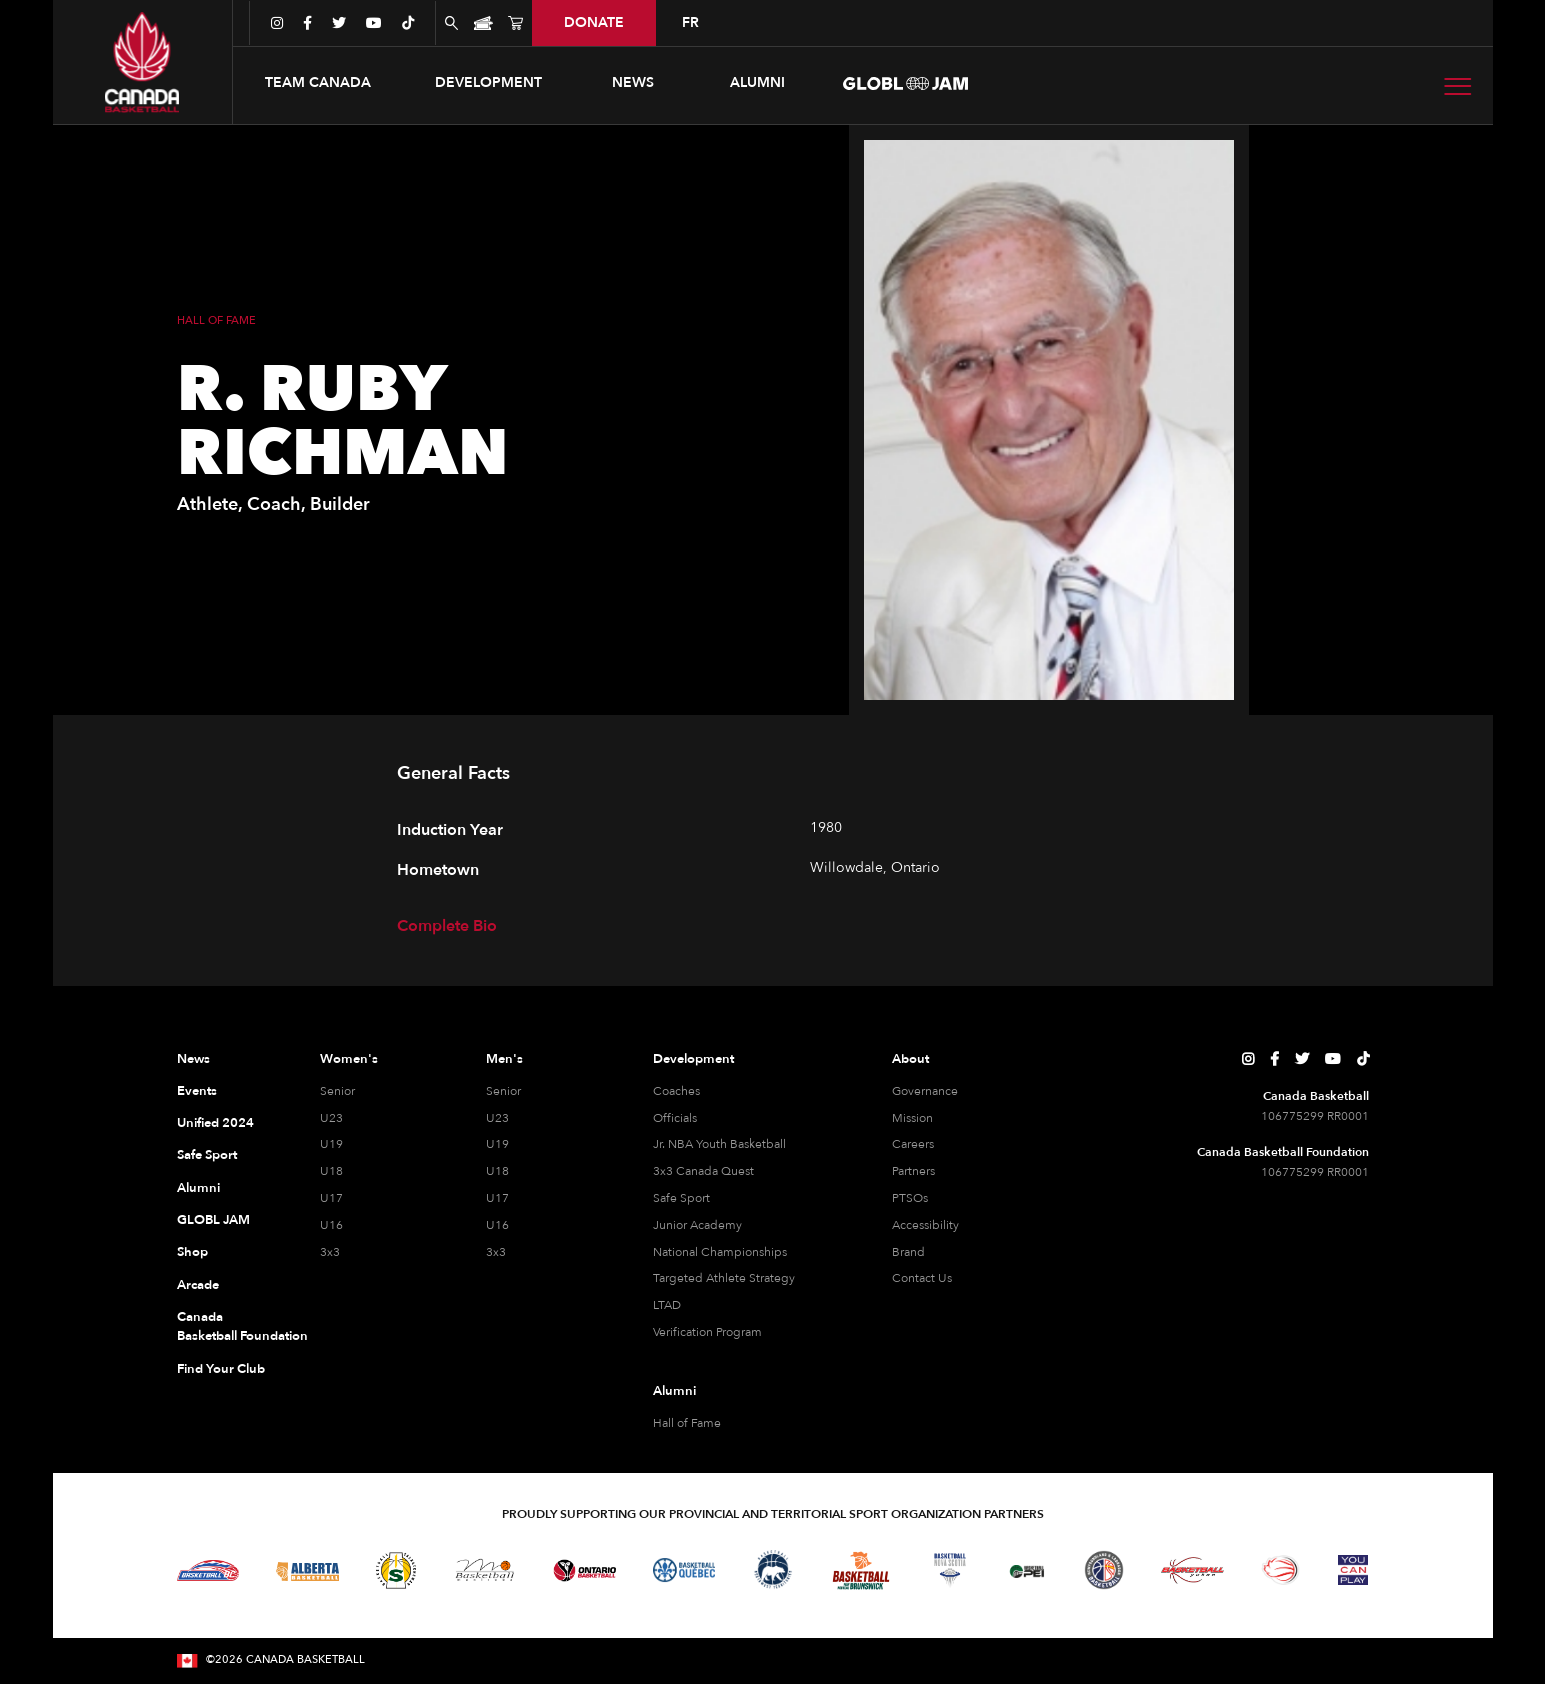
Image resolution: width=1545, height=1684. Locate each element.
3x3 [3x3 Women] (330, 1252)
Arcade (198, 1285)
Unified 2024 (215, 1123)
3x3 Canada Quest (703, 1171)
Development (693, 1059)
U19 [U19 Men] (497, 1144)
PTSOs (910, 1198)
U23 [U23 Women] (331, 1118)
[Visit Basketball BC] (208, 1571)
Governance (925, 1091)
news (633, 82)
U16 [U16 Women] (331, 1225)
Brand (908, 1252)
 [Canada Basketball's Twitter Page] (1302, 1059)
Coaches (676, 1091)
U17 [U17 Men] (497, 1198)
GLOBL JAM (213, 1220)
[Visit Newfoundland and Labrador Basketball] (1104, 1570)
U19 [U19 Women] (331, 1144)
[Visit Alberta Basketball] (307, 1570)
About (910, 1059)
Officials (675, 1118)
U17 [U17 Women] (331, 1198)
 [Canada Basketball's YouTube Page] (1333, 1059)
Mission (912, 1118)
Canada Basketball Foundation (224, 1327)
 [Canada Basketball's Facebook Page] (1274, 1059)
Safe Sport (207, 1155)
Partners (913, 1171)
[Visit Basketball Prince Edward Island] (1027, 1570)
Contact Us (922, 1278)
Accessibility (925, 1225)
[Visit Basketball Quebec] (684, 1570)
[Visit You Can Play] (1353, 1570)
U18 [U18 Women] (331, 1171)
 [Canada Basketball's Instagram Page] (1248, 1059)
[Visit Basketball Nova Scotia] (950, 1570)
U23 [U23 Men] (497, 1118)
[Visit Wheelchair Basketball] (1281, 1570)
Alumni (198, 1188)
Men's (504, 1059)
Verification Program (707, 1332)
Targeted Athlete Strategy (724, 1278)
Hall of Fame (687, 1423)
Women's (349, 1059)
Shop (192, 1252)
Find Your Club (221, 1369)
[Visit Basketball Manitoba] (484, 1570)
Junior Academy (697, 1225)
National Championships (720, 1252)
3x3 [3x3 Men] (496, 1252)
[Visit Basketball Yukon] (1192, 1570)
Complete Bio (447, 926)
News (193, 1059)
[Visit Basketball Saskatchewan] (396, 1570)
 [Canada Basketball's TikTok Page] (1363, 1059)
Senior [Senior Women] (337, 1091)
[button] (318, 83)
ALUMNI (757, 82)
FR (690, 22)
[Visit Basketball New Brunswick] (861, 1570)
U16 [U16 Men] (497, 1225)
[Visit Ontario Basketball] (584, 1570)
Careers (913, 1144)
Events (197, 1091)
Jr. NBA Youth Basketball (719, 1144)
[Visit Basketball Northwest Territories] (773, 1570)
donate (594, 22)
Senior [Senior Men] (503, 1091)
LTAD (667, 1305)
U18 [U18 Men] (497, 1171)
